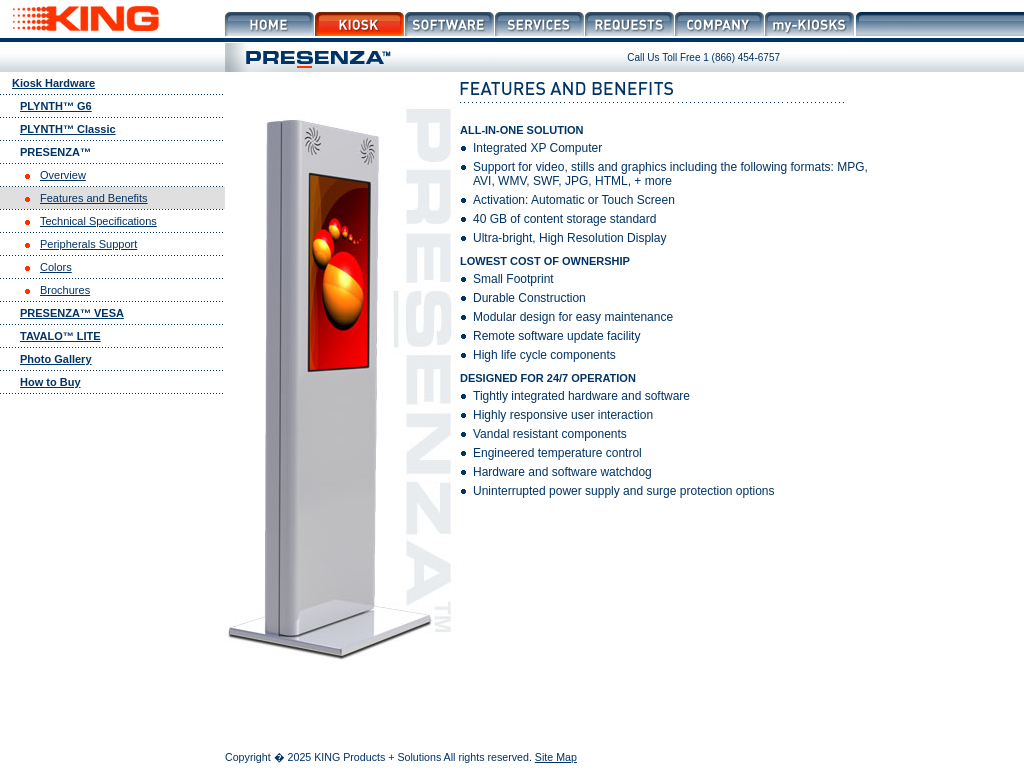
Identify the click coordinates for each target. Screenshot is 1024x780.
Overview (63, 175)
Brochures (65, 290)
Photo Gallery (56, 359)
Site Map (556, 757)
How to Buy (50, 382)
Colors (56, 267)
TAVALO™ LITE (60, 336)
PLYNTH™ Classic (68, 129)
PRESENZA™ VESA (72, 313)
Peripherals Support (88, 244)
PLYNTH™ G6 (56, 106)
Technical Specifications (98, 221)
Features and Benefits (94, 198)
